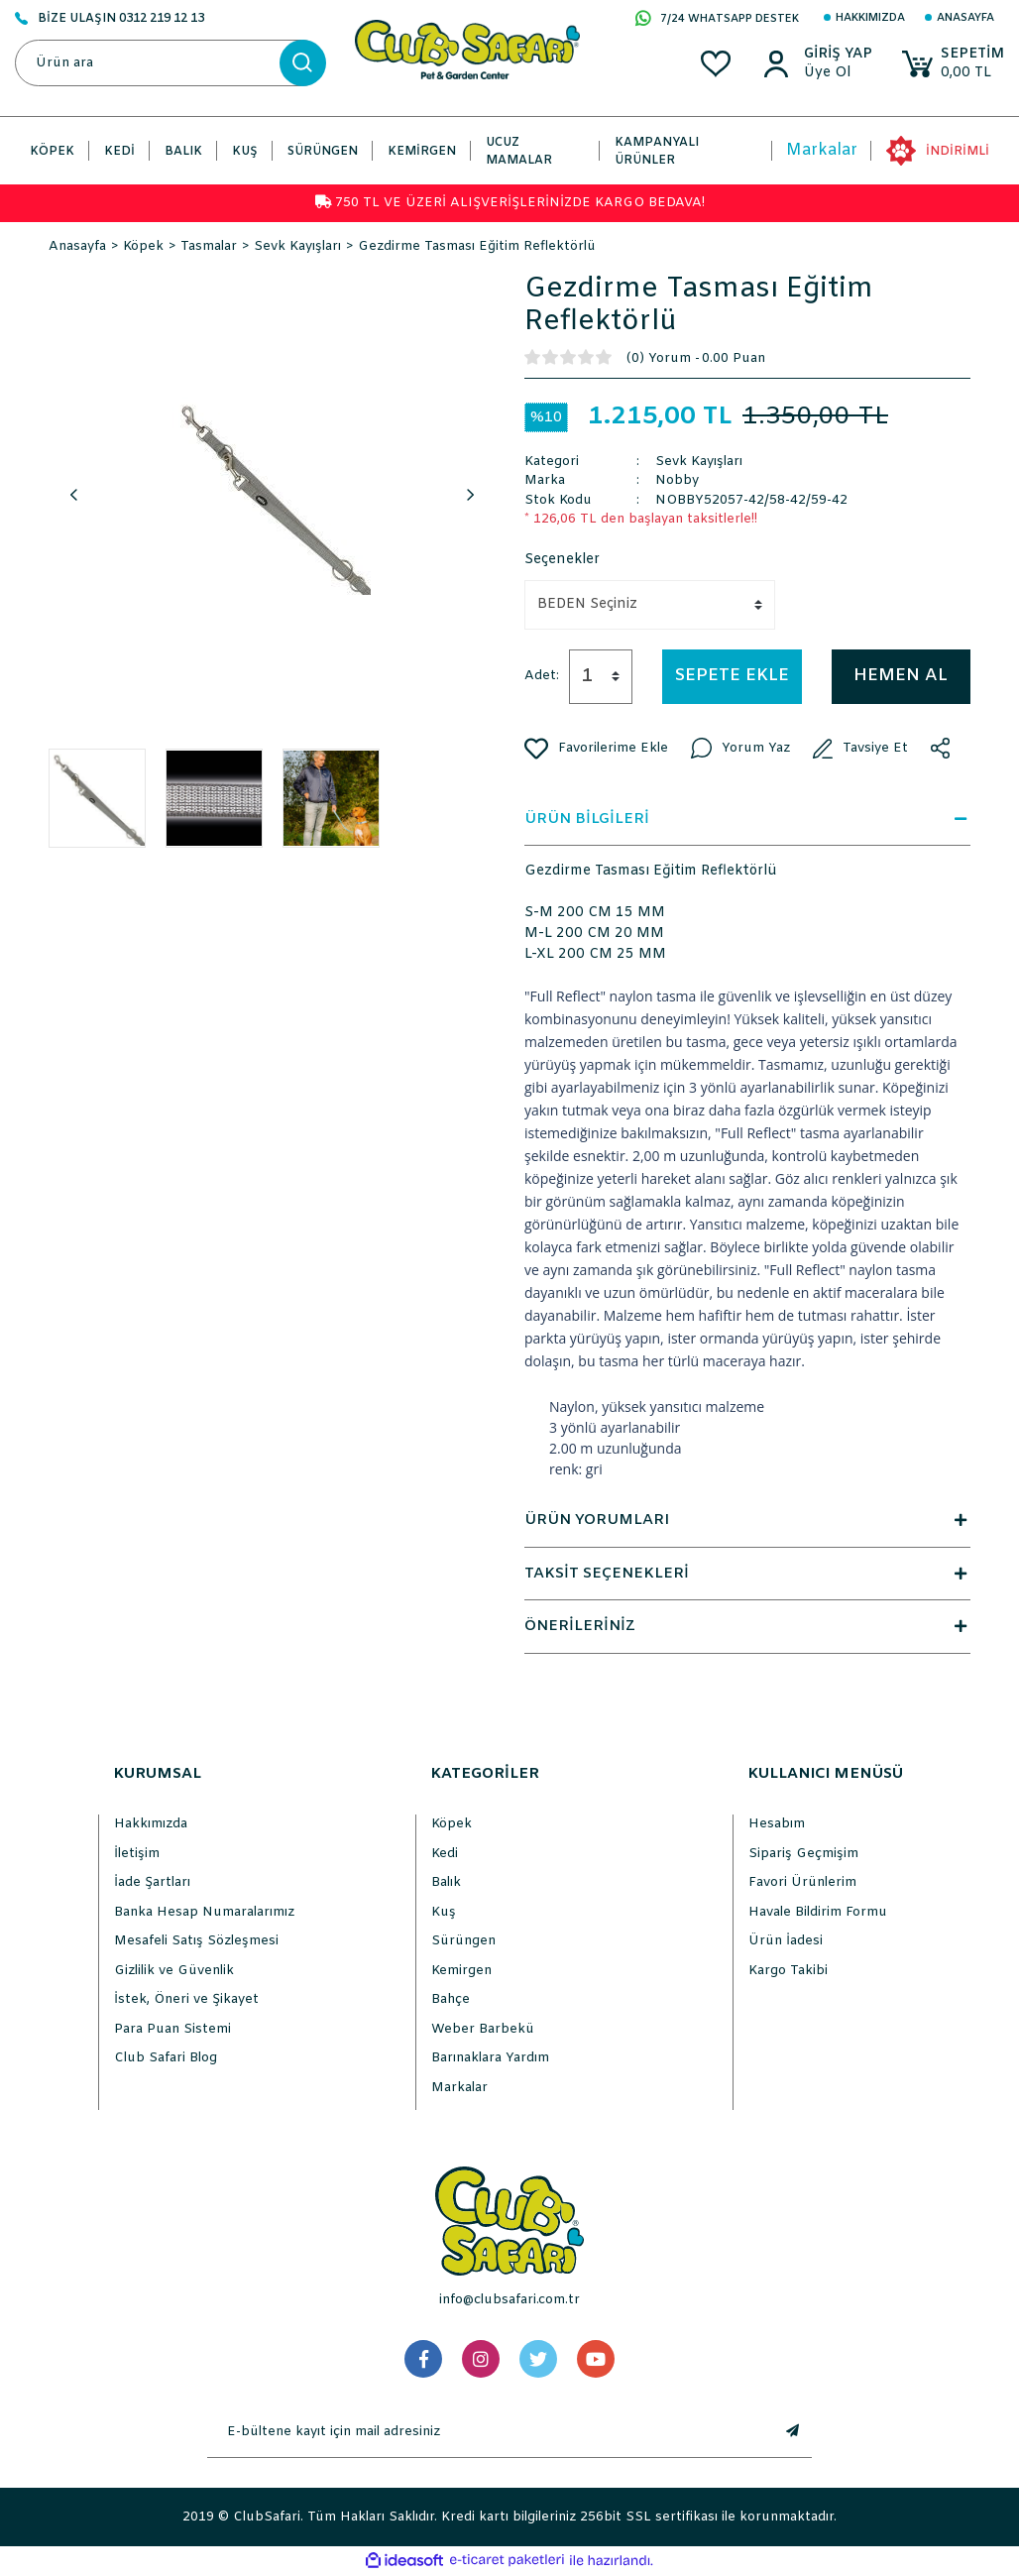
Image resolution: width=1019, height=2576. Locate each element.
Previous (73, 496)
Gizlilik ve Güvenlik (174, 1970)
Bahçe (450, 1999)
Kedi (444, 1853)
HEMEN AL (900, 675)
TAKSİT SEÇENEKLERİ (747, 1573)
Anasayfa (965, 18)
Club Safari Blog (165, 2057)
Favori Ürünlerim (802, 1882)
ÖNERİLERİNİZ (747, 1626)
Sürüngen (463, 1940)
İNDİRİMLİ (957, 152)
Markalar (821, 150)
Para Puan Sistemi (172, 2029)
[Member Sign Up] (837, 73)
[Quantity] (600, 676)
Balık (446, 1882)
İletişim (137, 1853)
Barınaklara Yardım (490, 2057)
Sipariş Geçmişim (803, 1853)
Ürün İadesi (785, 1940)
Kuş (443, 1912)
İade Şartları (152, 1882)
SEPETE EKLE (732, 675)
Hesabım (776, 1823)
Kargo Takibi (788, 1970)
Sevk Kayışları (698, 461)
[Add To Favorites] (596, 748)
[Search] (170, 63)
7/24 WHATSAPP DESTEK (717, 20)
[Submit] (792, 2432)
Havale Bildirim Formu (817, 1912)
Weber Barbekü (482, 2029)
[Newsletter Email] (489, 2432)
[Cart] (952, 64)
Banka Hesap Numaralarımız (204, 1912)
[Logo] (467, 49)
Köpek (451, 1823)
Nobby (677, 480)
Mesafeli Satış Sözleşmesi (196, 1940)
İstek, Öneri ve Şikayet (186, 1999)
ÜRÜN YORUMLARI (747, 1520)
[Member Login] (837, 54)
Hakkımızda (870, 18)
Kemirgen (461, 1970)
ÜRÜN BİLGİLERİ (747, 819)
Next (470, 496)
